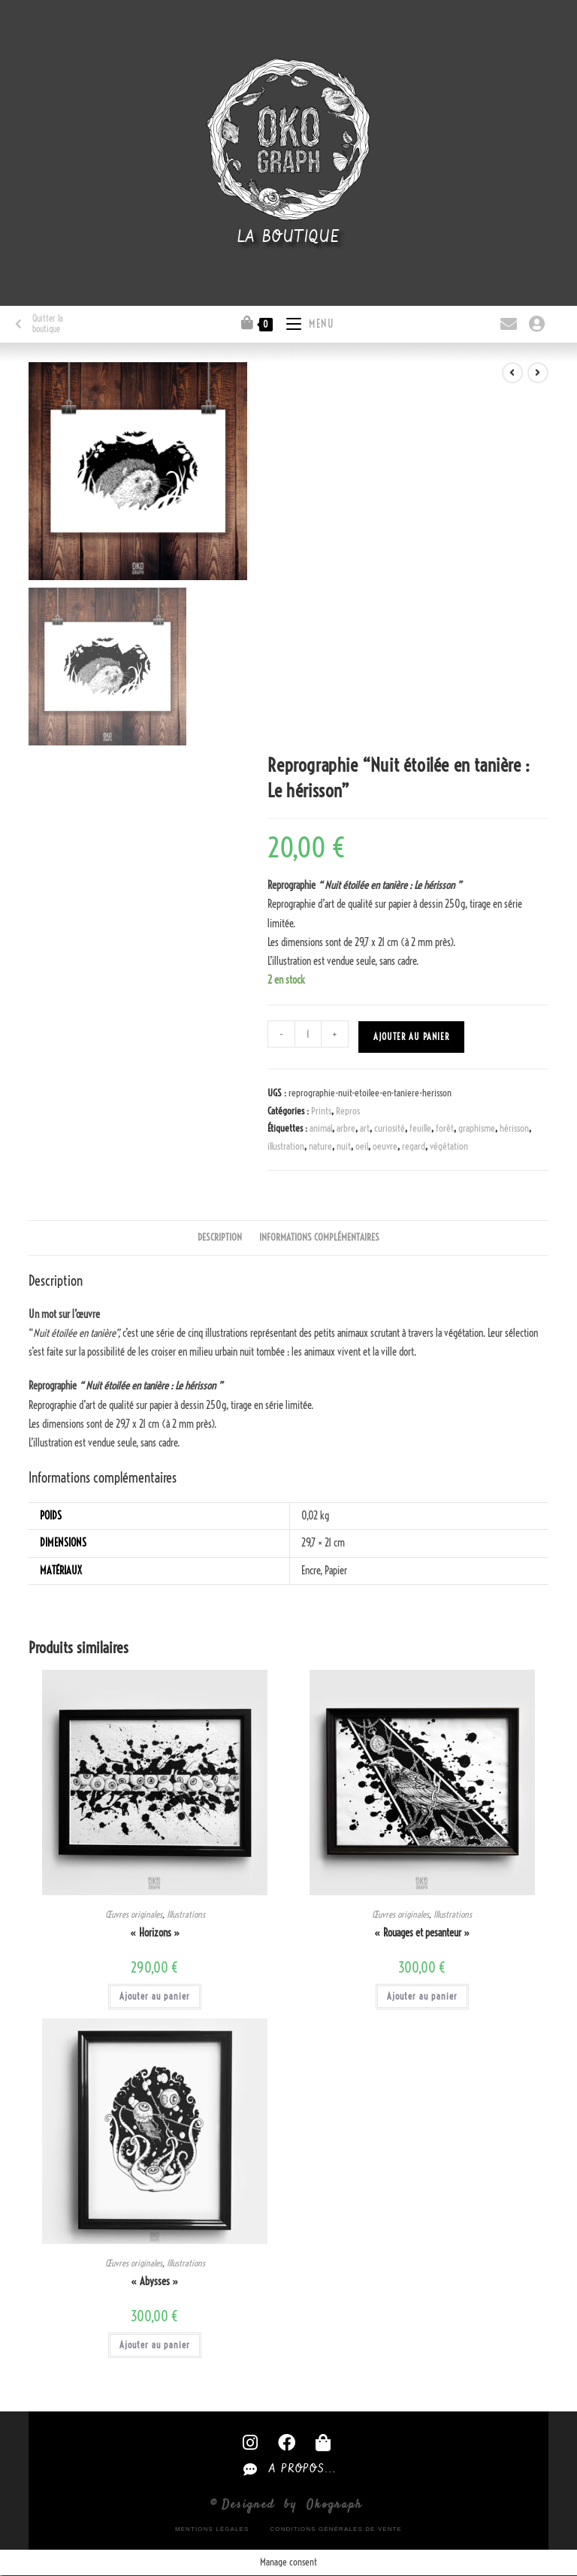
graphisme (476, 1128)
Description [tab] (220, 1237)
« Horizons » (155, 1933)
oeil (361, 1146)
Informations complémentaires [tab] (319, 1237)
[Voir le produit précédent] (512, 372)
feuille (420, 1128)
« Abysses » (155, 2281)
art (365, 1128)
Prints (321, 1111)
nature (320, 1146)
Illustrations (186, 1914)
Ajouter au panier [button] (154, 1996)
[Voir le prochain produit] (537, 372)
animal (321, 1128)
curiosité (389, 1128)
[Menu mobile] (304, 322)
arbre (346, 1128)
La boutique (288, 237)
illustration (285, 1146)
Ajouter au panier (411, 1036)
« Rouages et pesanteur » (422, 1933)
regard (413, 1146)
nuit (344, 1146)
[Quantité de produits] (308, 1034)
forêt (445, 1128)
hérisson (514, 1128)
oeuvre (385, 1146)
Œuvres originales (133, 1914)
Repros (348, 1111)
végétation (449, 1146)
